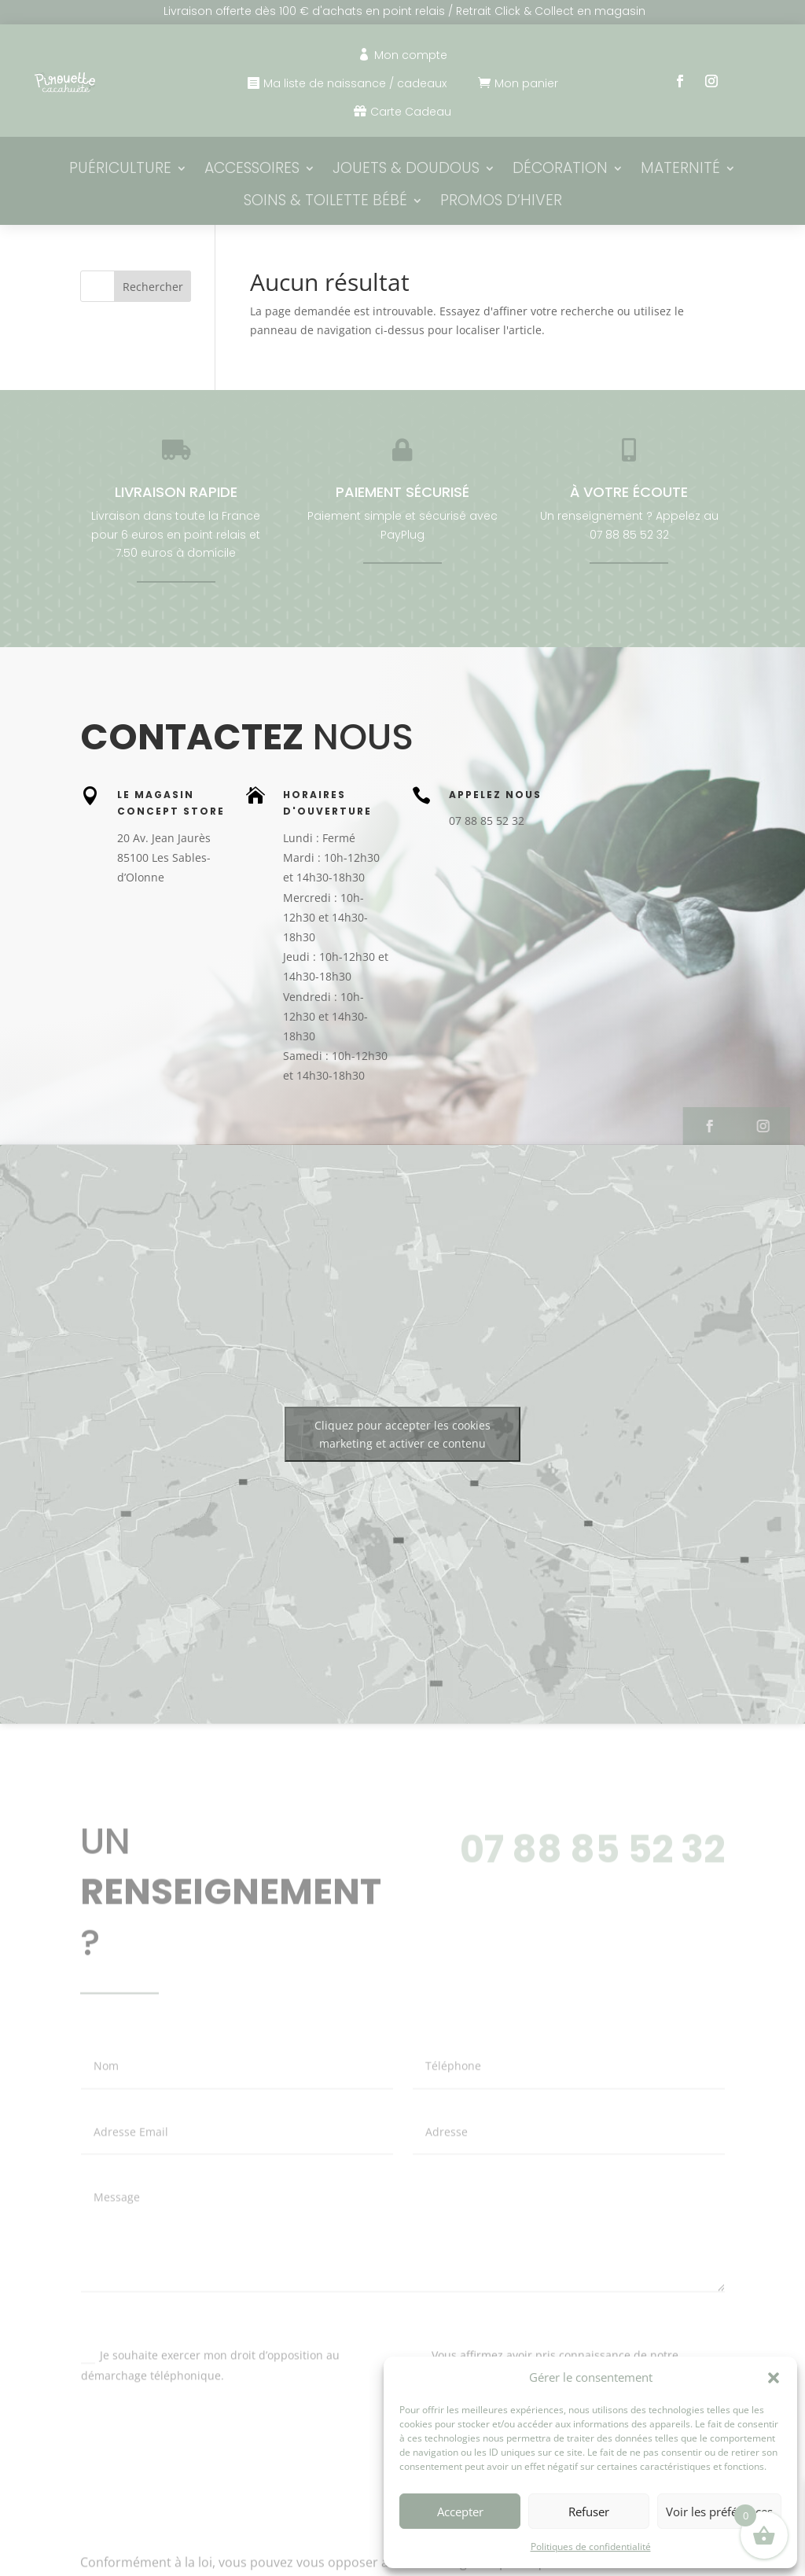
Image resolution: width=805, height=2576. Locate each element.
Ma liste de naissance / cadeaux (355, 83)
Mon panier (526, 83)
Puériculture (120, 169)
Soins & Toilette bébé (325, 202)
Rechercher (153, 286)
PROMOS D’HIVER (501, 202)
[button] (773, 2378)
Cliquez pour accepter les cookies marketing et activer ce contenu (402, 1434)
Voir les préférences (719, 2511)
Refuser (588, 2511)
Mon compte (410, 55)
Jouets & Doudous (406, 169)
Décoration (560, 169)
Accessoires (252, 169)
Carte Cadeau (410, 112)
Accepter (460, 2511)
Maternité (680, 169)
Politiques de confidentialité (591, 2546)
